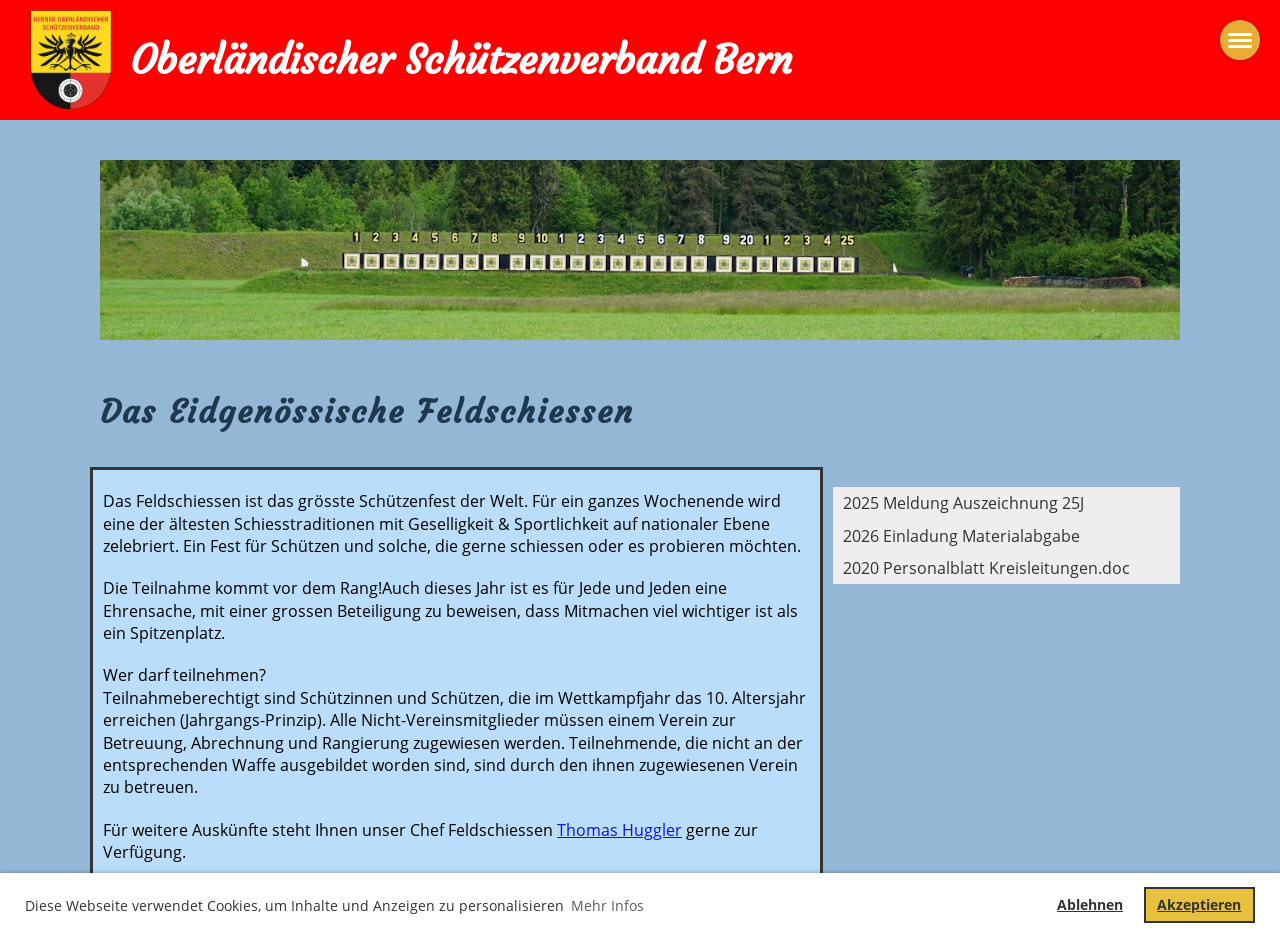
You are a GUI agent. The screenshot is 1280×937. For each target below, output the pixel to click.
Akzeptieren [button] (1199, 904)
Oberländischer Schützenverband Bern (461, 60)
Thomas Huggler (619, 830)
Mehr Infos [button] (607, 905)
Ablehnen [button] (1090, 904)
